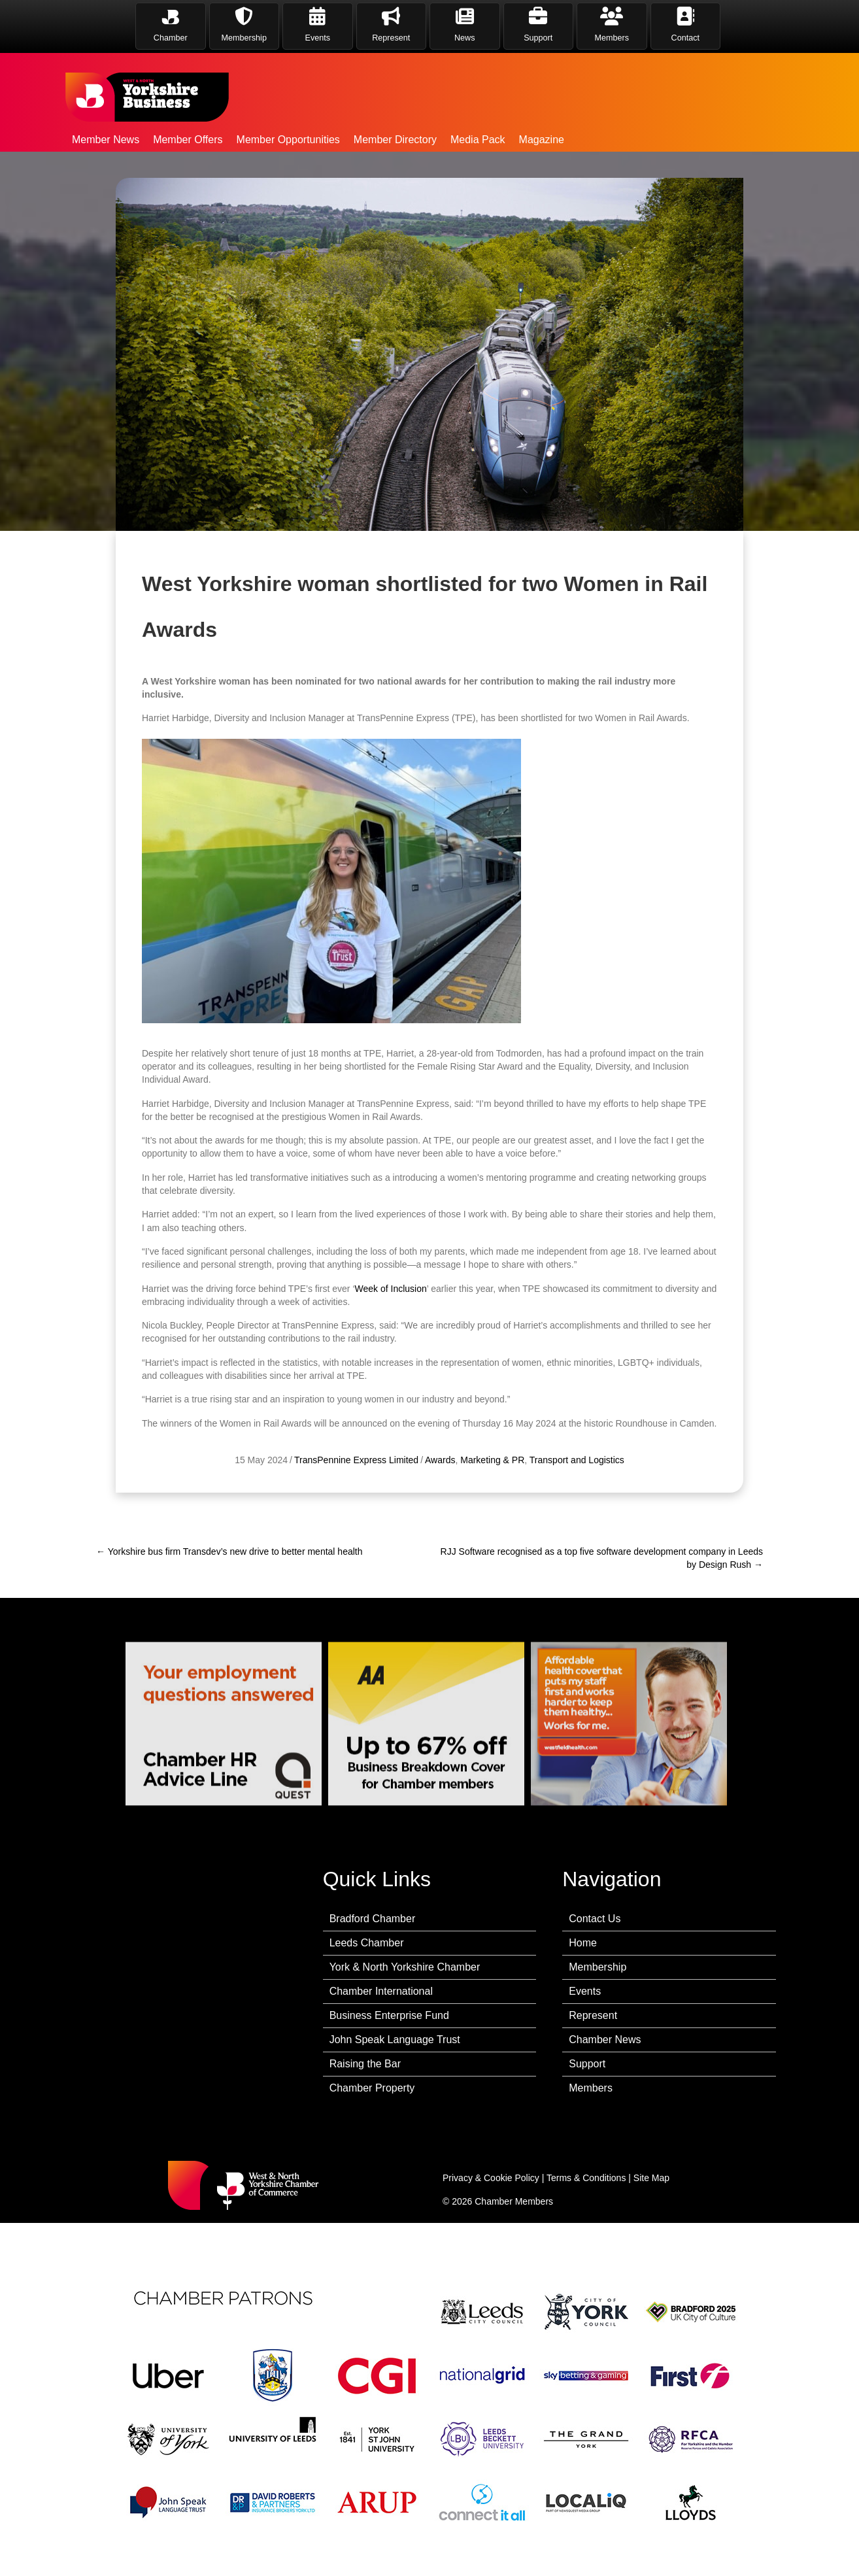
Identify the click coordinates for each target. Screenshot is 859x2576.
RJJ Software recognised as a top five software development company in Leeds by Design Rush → (602, 1558)
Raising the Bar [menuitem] (365, 2063)
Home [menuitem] (583, 1942)
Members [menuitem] (591, 2087)
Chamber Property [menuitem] (372, 2087)
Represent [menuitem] (593, 2015)
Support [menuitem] (587, 2063)
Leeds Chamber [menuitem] (366, 1942)
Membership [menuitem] (597, 1967)
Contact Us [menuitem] (594, 1918)
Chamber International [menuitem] (381, 1991)
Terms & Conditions (586, 2178)
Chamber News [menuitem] (605, 2039)
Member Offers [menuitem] (187, 139)
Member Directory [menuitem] (395, 139)
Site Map (651, 2178)
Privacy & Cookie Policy (491, 2178)
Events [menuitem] (585, 1991)
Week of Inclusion (391, 1351)
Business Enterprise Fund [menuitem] (389, 2015)
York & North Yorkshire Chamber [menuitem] (404, 1967)
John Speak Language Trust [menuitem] (394, 2039)
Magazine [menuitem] (541, 139)
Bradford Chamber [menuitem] (372, 1918)
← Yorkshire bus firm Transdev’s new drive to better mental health (229, 1551)
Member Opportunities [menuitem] (288, 139)
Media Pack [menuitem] (477, 139)
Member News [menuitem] (105, 139)
